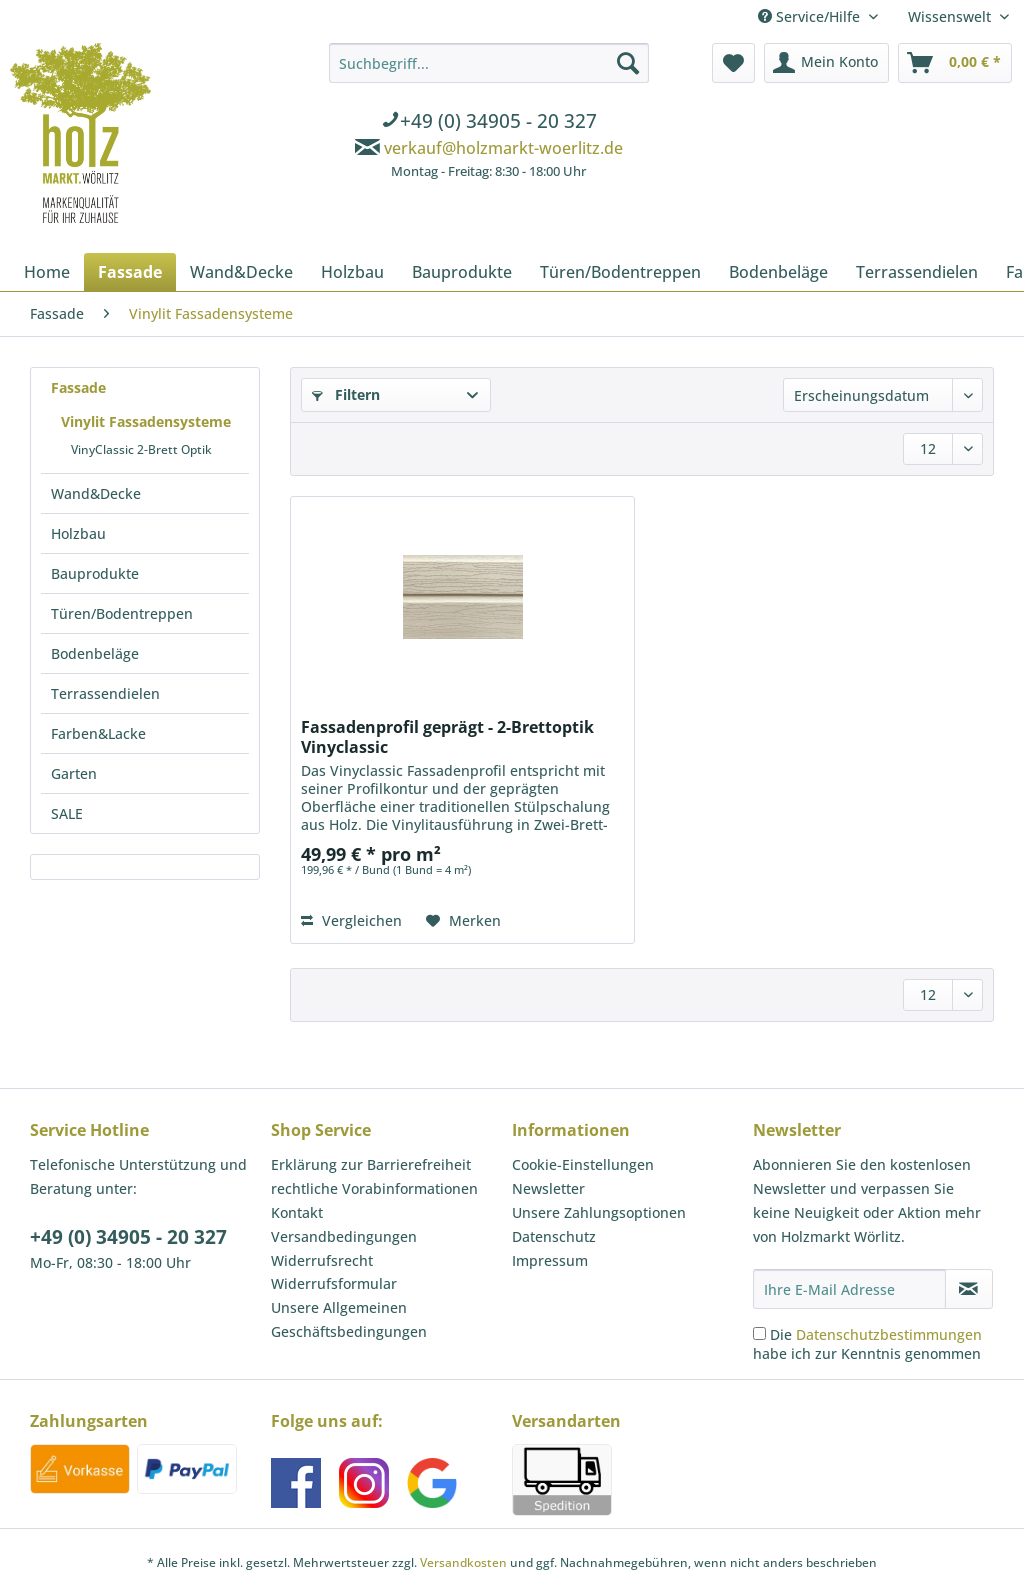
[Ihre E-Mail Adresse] (849, 1289)
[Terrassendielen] (917, 272)
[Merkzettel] (733, 63)
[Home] (47, 272)
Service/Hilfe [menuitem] (811, 16)
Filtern (346, 394)
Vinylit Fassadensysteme (146, 421)
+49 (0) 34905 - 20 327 (128, 1237)
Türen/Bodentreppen (122, 613)
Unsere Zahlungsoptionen (599, 1212)
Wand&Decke (96, 493)
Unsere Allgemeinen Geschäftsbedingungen (349, 1319)
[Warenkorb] (955, 63)
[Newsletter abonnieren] (969, 1289)
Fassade (78, 387)
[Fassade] (130, 272)
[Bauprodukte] (462, 272)
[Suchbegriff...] (489, 63)
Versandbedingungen (344, 1236)
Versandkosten (463, 1562)
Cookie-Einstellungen (583, 1164)
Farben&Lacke (98, 733)
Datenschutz (554, 1236)
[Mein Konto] (826, 63)
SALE (67, 813)
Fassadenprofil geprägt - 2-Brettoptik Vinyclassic (447, 737)
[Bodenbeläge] (778, 272)
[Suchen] (628, 63)
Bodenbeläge (95, 653)
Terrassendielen (105, 693)
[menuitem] (489, 114)
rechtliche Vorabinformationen (374, 1188)
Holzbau (78, 533)
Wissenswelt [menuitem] (951, 16)
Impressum (550, 1260)
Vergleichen (351, 920)
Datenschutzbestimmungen (889, 1334)
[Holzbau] (352, 272)
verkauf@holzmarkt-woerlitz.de (503, 148)
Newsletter (548, 1188)
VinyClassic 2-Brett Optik (141, 449)
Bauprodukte (95, 573)
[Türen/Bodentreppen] (620, 272)
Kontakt (297, 1212)
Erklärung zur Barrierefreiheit (371, 1164)
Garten (74, 773)
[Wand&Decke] (241, 272)
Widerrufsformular (334, 1283)
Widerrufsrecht (322, 1260)
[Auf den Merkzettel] (463, 921)
